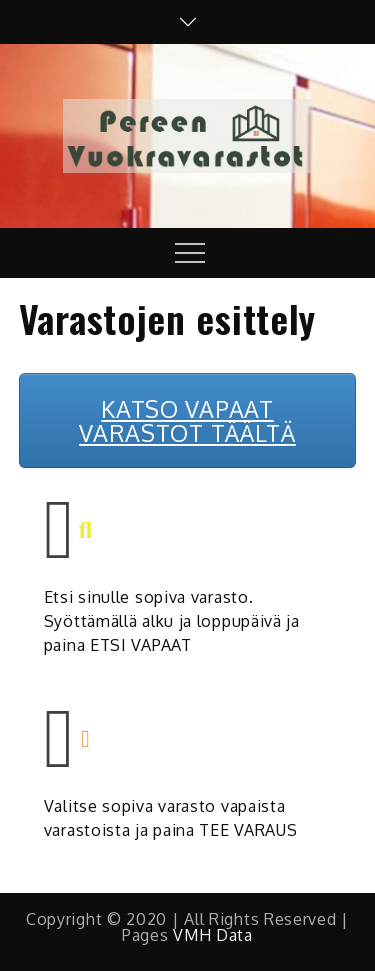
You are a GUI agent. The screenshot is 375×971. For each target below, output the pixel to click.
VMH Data (213, 935)
